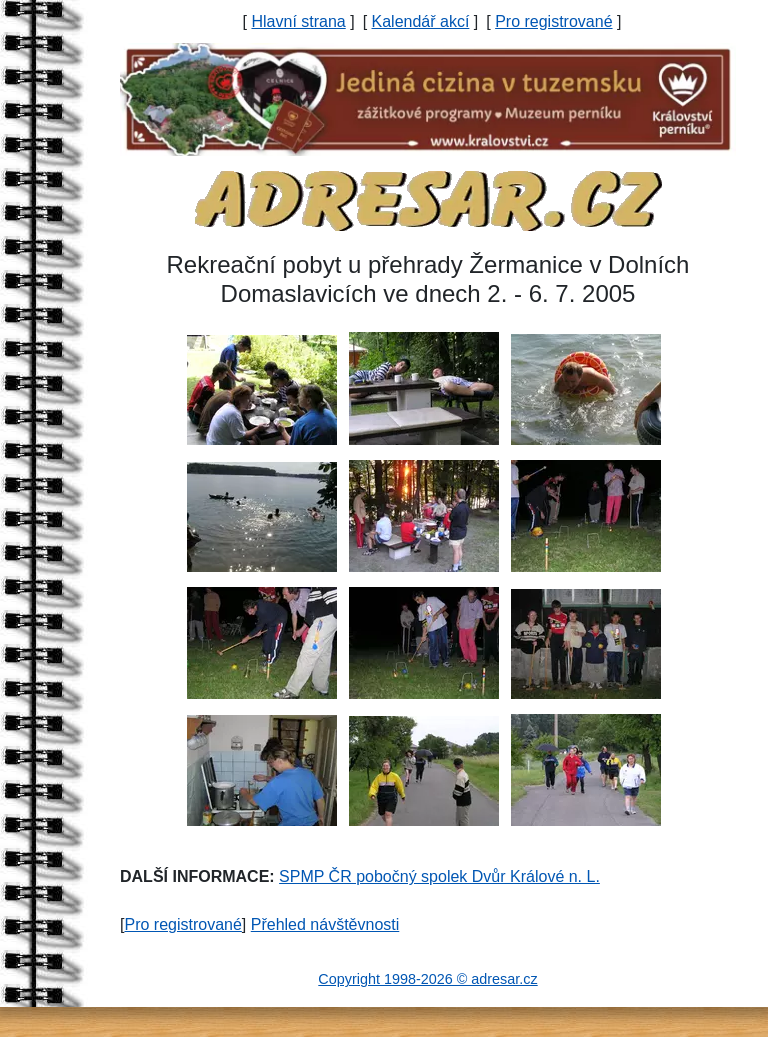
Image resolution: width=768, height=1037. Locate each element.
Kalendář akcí (421, 21)
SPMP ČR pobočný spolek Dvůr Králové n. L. (439, 876)
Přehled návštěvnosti (325, 924)
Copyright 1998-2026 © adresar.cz (427, 979)
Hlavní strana (298, 21)
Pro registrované (553, 21)
